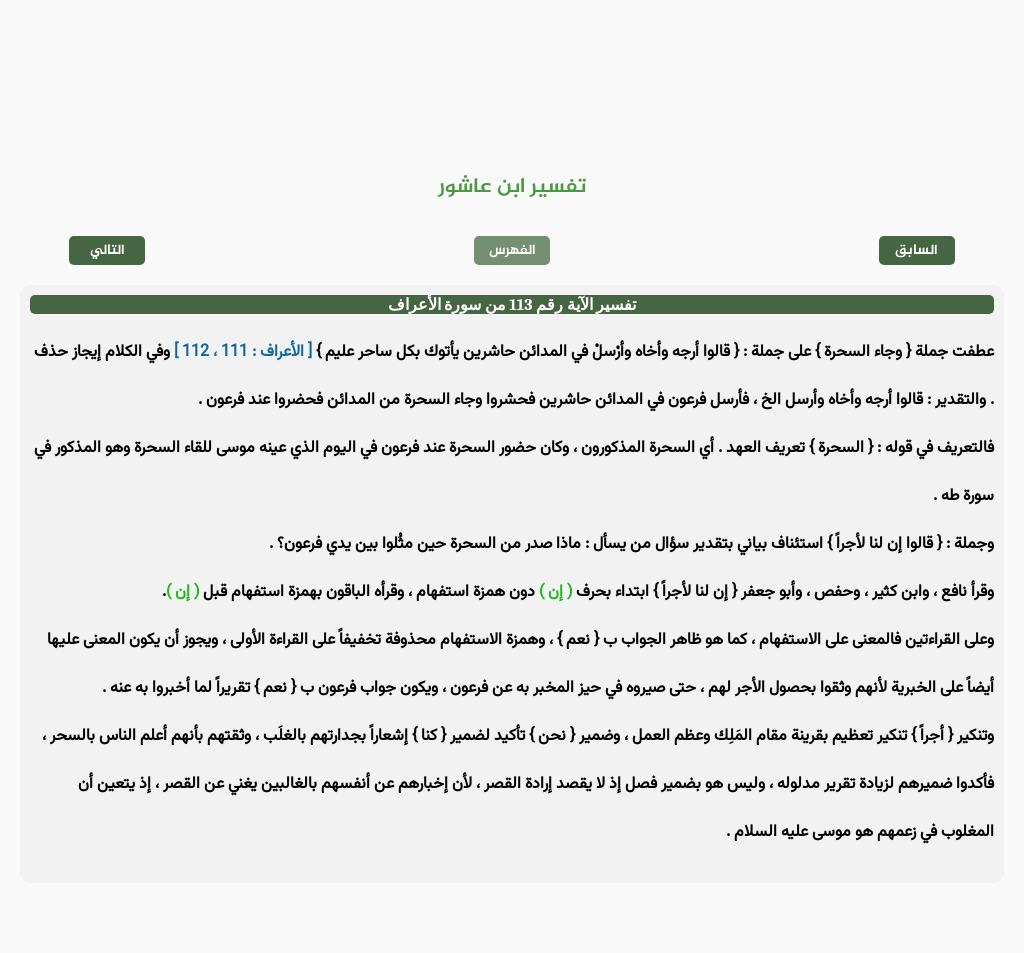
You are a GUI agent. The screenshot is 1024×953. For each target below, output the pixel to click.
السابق (916, 250)
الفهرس (512, 250)
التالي (107, 250)
